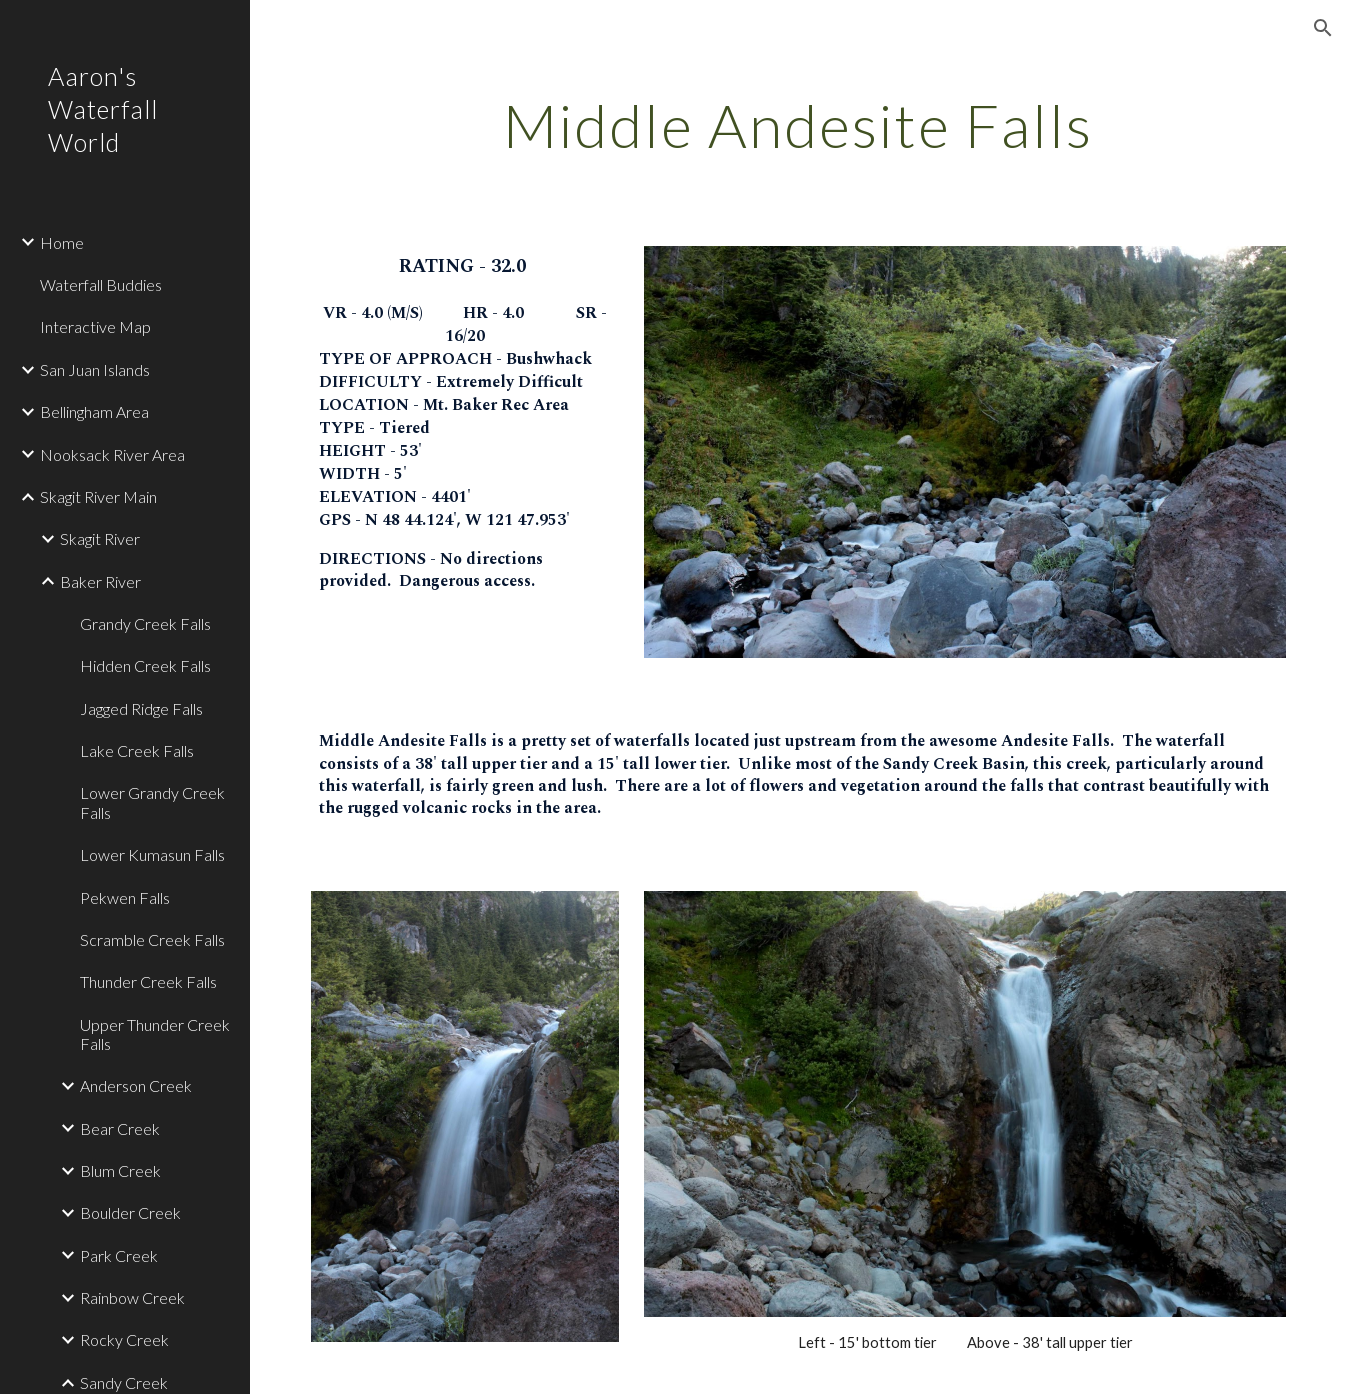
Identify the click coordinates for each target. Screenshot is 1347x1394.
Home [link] (62, 242)
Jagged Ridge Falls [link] (141, 708)
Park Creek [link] (119, 1255)
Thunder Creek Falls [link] (148, 981)
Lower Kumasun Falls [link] (152, 854)
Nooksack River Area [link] (112, 454)
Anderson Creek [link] (136, 1085)
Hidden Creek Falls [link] (145, 665)
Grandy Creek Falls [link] (145, 623)
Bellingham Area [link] (94, 411)
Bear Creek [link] (120, 1128)
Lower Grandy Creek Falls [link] (152, 802)
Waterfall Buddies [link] (101, 284)
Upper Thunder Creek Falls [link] (155, 1034)
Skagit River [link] (100, 538)
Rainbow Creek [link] (132, 1297)
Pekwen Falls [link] (125, 897)
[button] (1323, 28)
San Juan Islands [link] (95, 369)
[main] (798, 125)
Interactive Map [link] (95, 326)
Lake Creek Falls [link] (137, 750)
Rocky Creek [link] (124, 1339)
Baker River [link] (100, 581)
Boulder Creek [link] (130, 1212)
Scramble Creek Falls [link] (152, 939)
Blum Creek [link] (120, 1170)
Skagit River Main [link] (98, 496)
